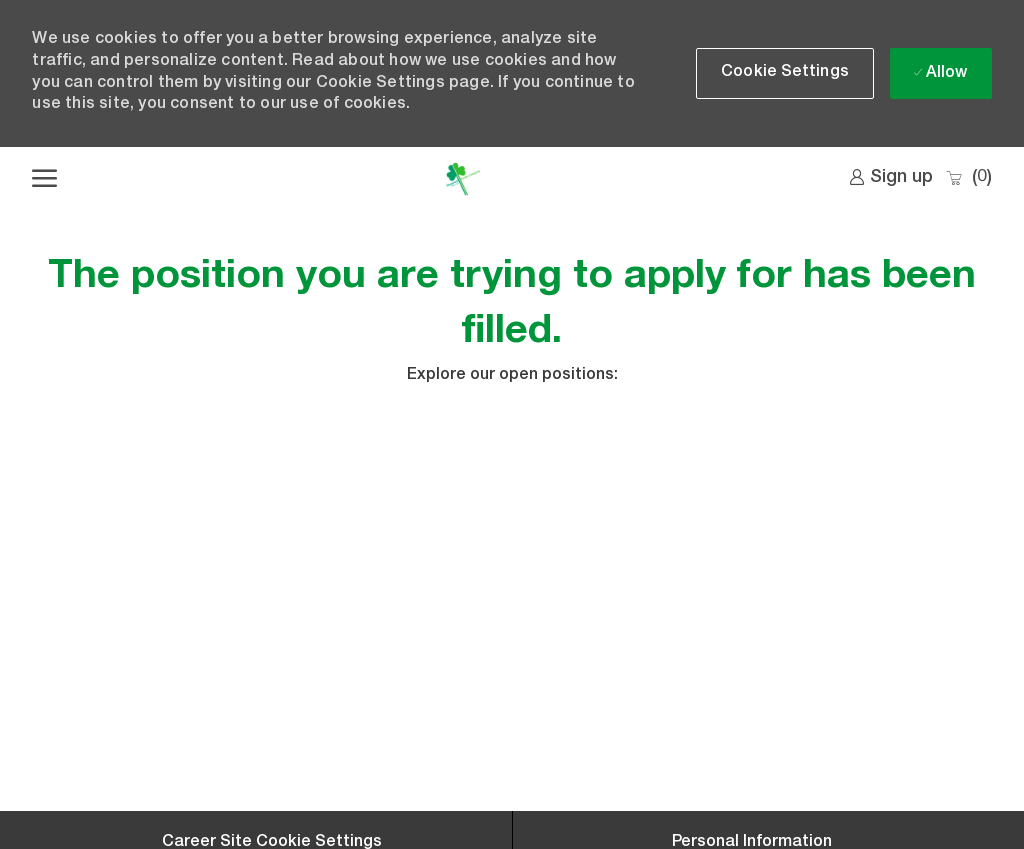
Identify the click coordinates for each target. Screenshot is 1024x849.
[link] (891, 178)
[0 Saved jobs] (968, 178)
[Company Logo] (462, 179)
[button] (785, 73)
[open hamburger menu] (44, 179)
